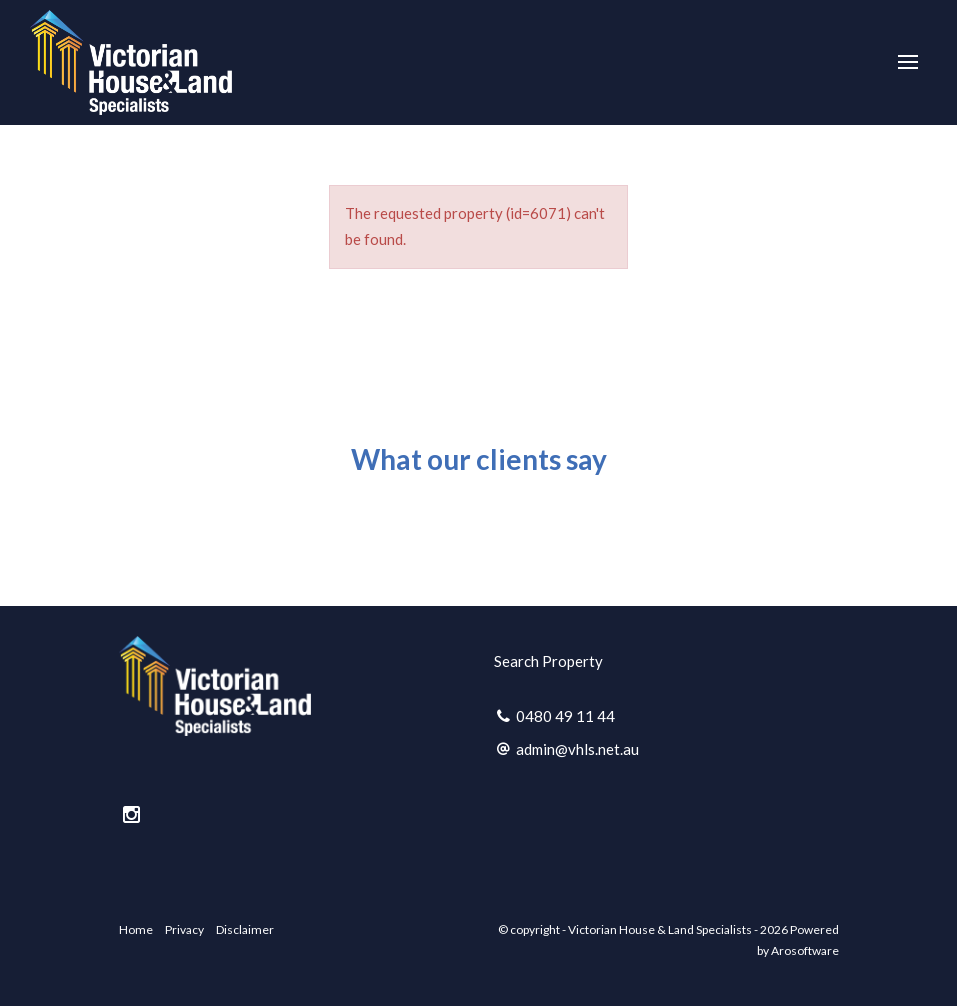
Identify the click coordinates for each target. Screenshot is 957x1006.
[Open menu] (908, 62)
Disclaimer (245, 929)
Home (136, 929)
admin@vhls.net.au (577, 749)
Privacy (184, 929)
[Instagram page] (132, 815)
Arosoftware (805, 950)
